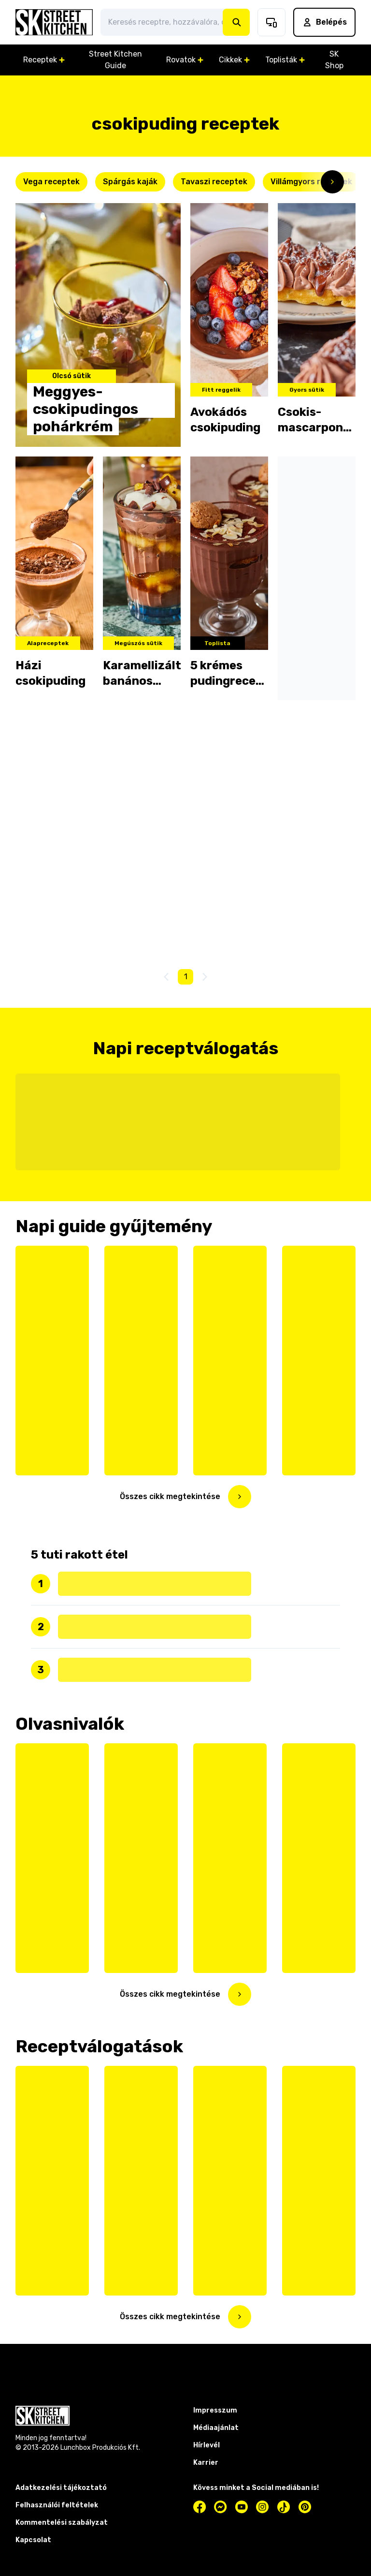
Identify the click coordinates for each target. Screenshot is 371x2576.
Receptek (44, 59)
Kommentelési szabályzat (61, 2522)
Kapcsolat (33, 2540)
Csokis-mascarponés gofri (317, 420)
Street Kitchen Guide (115, 59)
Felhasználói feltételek (56, 2505)
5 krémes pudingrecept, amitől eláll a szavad (229, 674)
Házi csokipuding (50, 673)
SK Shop (334, 59)
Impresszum (215, 2410)
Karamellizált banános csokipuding (142, 674)
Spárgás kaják (130, 181)
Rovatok (184, 59)
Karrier (205, 2462)
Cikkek (234, 59)
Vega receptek (51, 181)
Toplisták (285, 59)
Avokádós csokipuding (225, 419)
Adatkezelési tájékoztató (61, 2488)
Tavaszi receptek (214, 181)
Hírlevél (206, 2445)
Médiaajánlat (216, 2428)
